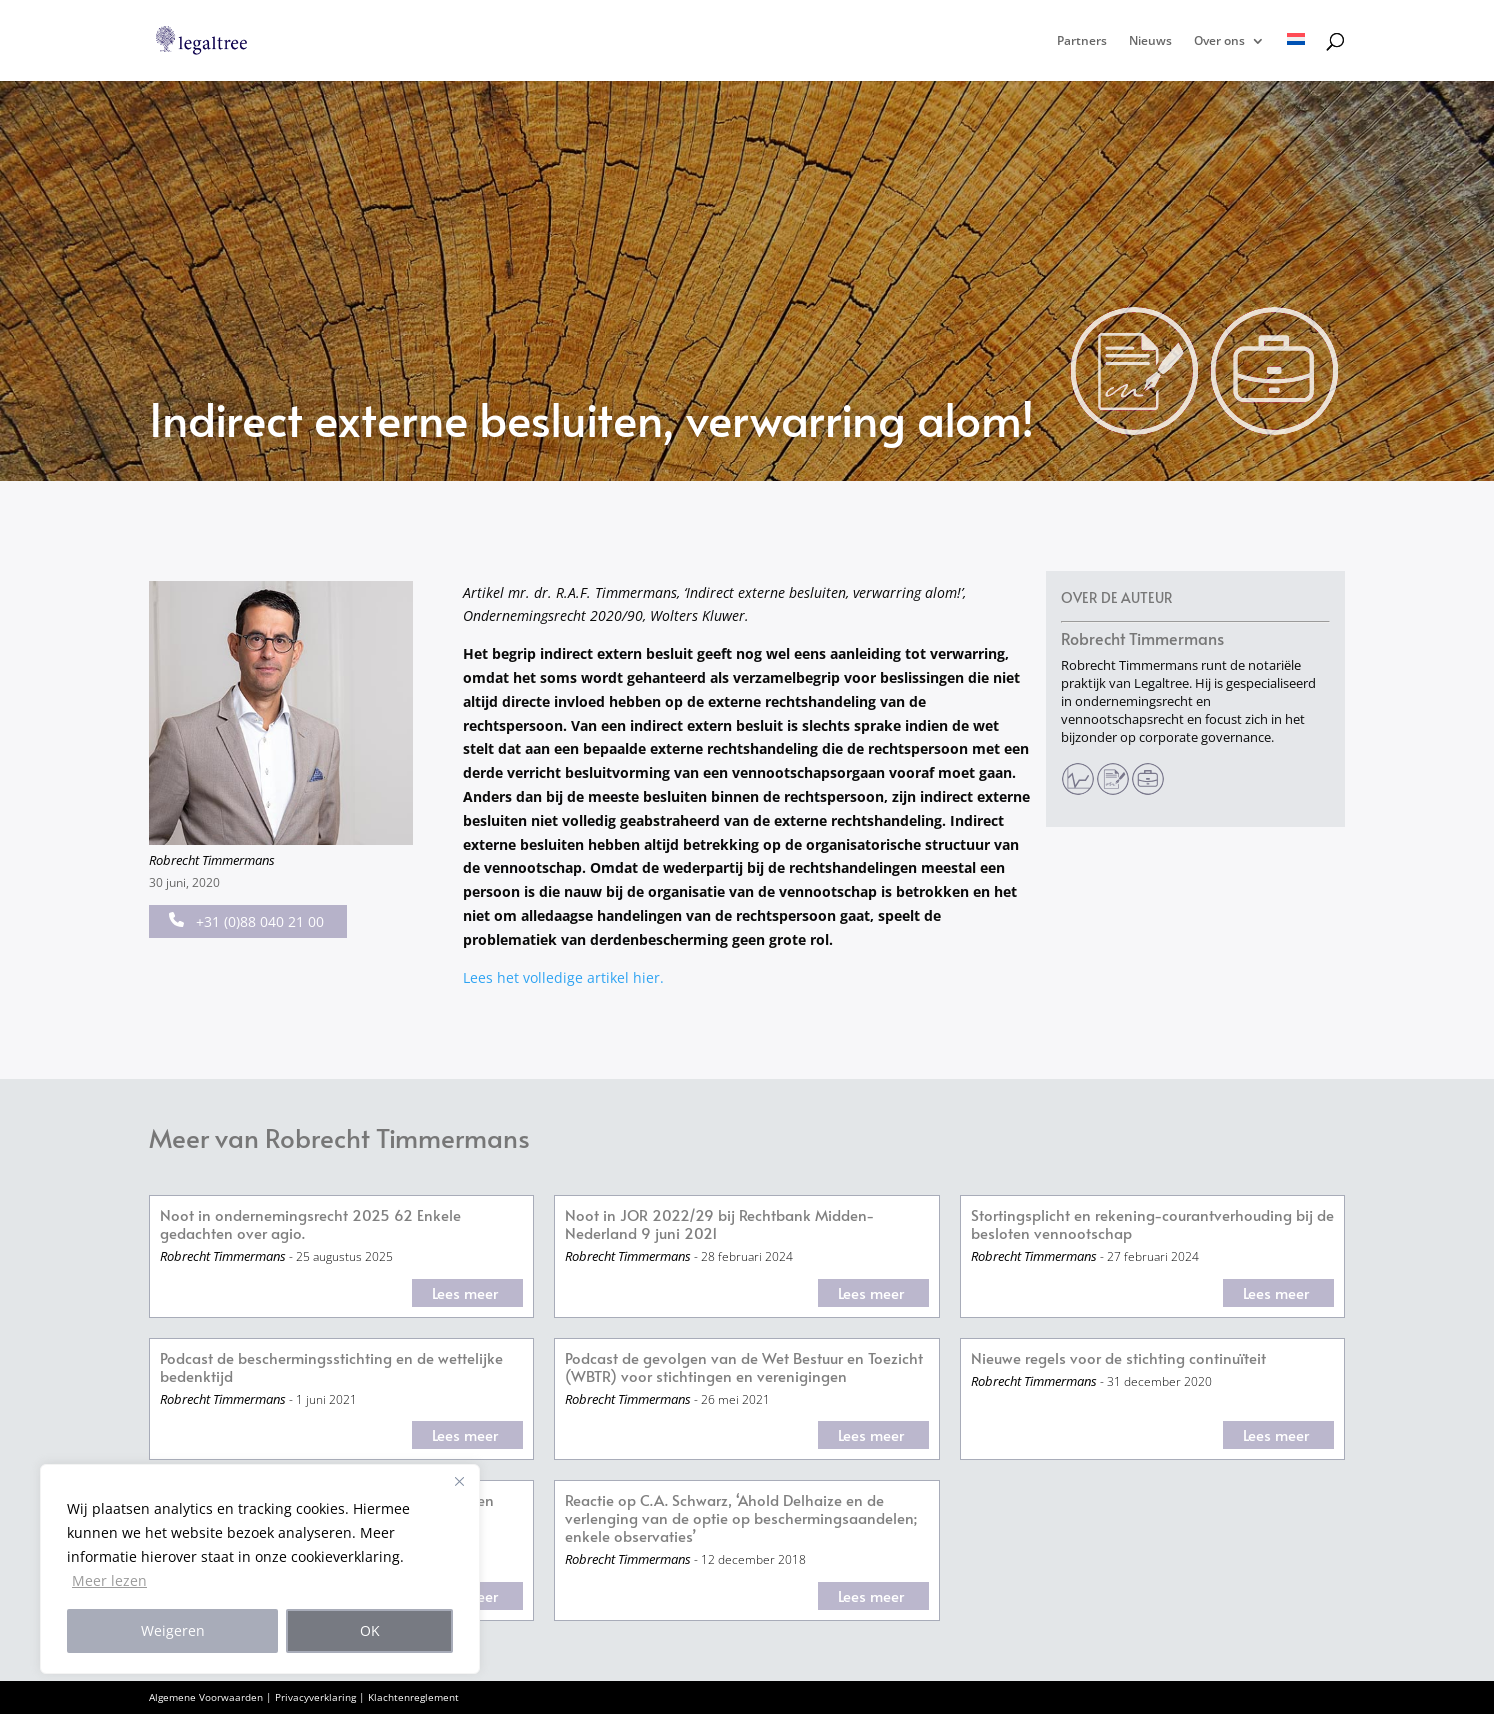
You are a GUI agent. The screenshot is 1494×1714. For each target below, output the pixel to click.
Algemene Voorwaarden (206, 1697)
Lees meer (465, 1292)
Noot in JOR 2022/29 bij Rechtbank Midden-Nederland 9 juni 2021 (719, 1224)
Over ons (1219, 41)
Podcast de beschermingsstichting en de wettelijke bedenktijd (331, 1367)
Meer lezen (109, 1580)
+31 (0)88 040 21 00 (246, 921)
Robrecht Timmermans (212, 860)
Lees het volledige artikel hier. (563, 977)
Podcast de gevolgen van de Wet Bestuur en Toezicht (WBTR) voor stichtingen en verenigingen (744, 1367)
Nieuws (1150, 41)
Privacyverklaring (315, 1697)
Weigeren (173, 1630)
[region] (260, 1569)
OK (370, 1630)
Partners (1082, 41)
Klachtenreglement (413, 1697)
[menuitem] (1296, 57)
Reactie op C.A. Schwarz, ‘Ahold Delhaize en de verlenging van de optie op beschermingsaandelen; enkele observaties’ (741, 1518)
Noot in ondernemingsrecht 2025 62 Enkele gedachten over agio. (310, 1224)
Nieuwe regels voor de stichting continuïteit (1118, 1358)
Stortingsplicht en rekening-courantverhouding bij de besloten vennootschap (1152, 1224)
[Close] (459, 1481)
